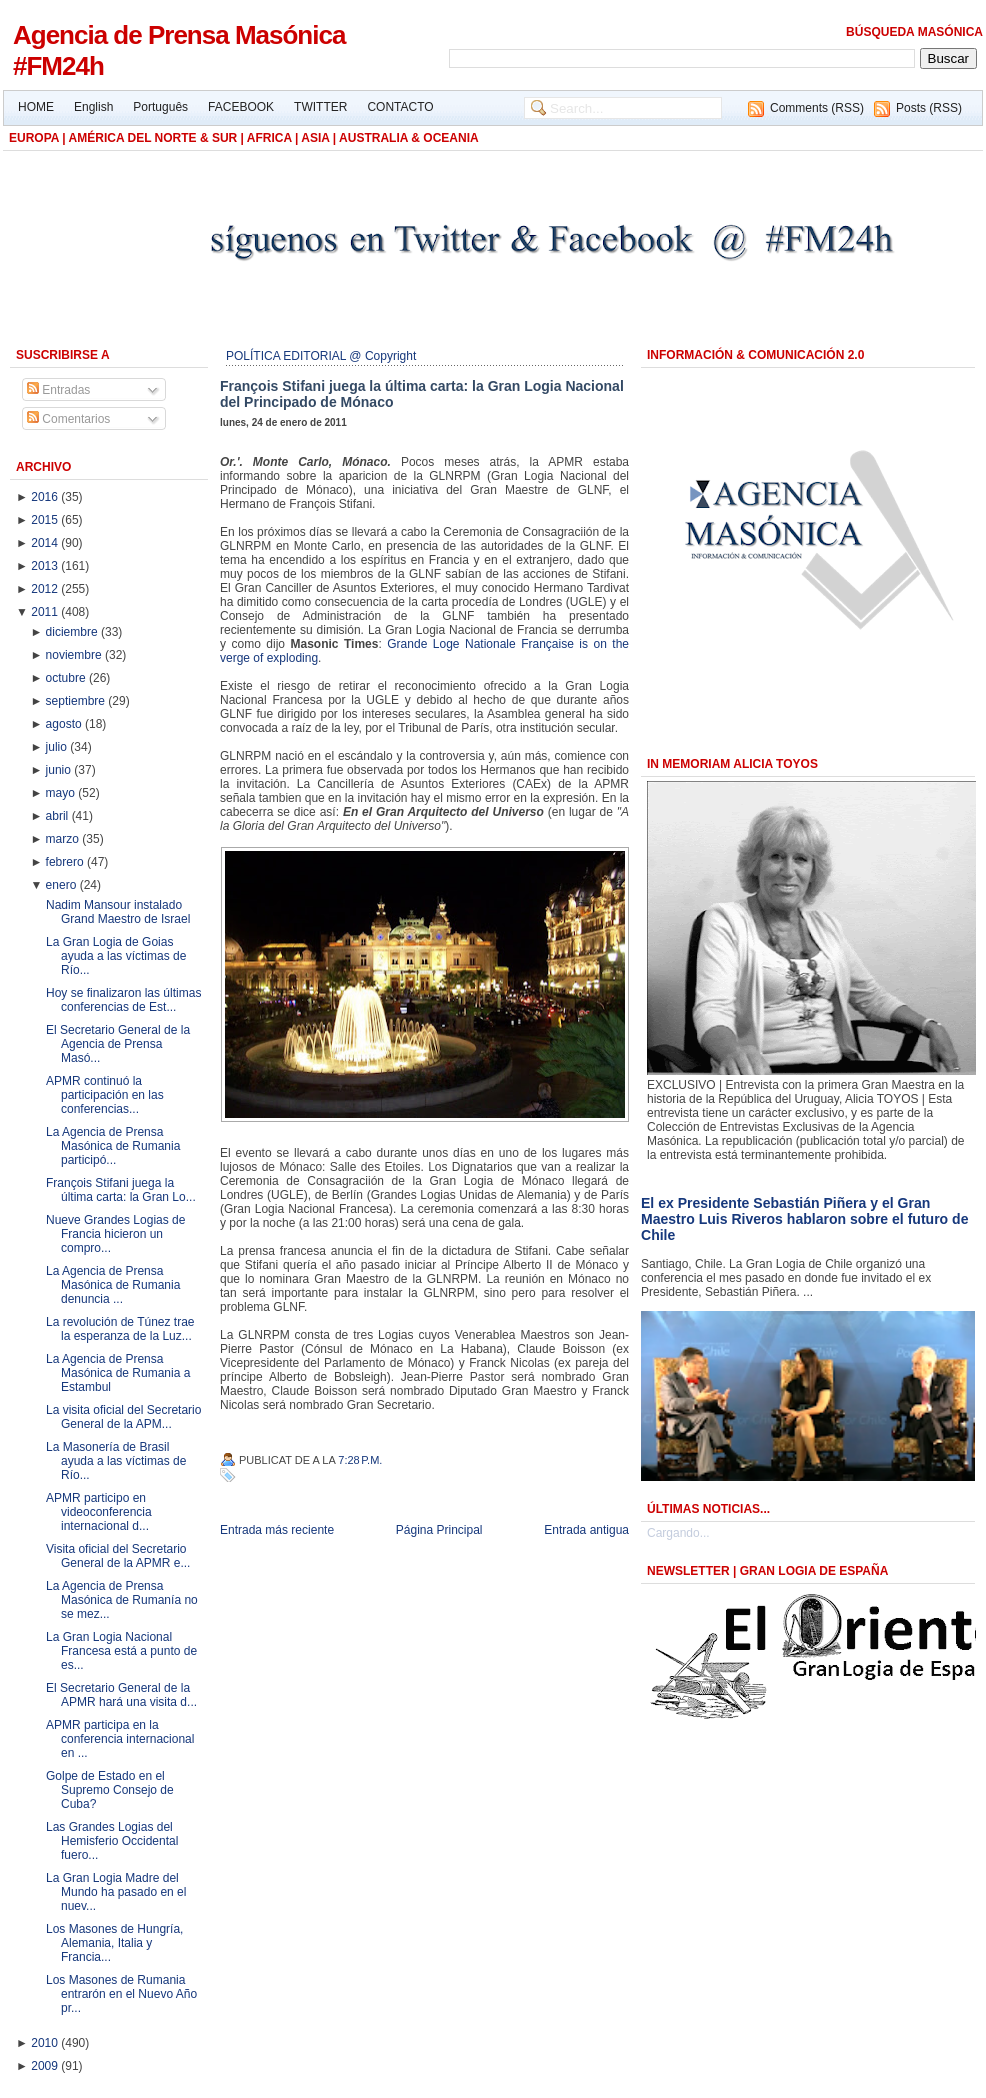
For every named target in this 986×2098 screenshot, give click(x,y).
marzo (64, 839)
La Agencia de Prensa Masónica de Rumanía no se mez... (122, 1600)
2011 (46, 612)
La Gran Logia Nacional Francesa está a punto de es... (121, 1651)
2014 (46, 543)
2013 (46, 566)
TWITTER (320, 107)
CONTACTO (400, 107)
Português (160, 107)
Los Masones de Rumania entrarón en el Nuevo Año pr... (121, 1994)
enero (63, 885)
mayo (62, 793)
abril (59, 816)
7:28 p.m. (360, 1460)
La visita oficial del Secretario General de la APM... (123, 1417)
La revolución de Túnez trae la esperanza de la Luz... (120, 1329)
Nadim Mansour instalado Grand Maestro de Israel (118, 912)
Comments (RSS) (817, 108)
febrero (66, 862)
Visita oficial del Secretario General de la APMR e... (118, 1556)
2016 (46, 497)
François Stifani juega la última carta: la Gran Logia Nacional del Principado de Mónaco (422, 394)
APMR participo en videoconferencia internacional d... (99, 1512)
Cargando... (678, 1533)
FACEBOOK (241, 107)
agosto (65, 724)
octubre (67, 678)
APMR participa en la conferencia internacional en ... (120, 1739)
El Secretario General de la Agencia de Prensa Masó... (118, 1044)
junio (60, 770)
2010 (46, 2043)
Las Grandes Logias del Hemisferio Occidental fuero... (112, 1841)
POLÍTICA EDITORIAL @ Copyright (321, 356)
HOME (36, 107)
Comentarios (68, 419)
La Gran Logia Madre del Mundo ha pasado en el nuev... (116, 1892)
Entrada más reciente (277, 1530)
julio (58, 747)
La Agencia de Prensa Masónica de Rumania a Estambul (118, 1373)
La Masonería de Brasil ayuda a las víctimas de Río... (116, 1461)
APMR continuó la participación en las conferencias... (105, 1095)
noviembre (75, 655)
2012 (46, 589)
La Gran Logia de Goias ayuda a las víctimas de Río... (116, 956)
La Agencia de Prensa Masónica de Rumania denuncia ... (113, 1285)
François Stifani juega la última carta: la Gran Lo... (121, 1190)
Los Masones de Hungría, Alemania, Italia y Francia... (114, 1943)
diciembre (73, 632)
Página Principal (439, 1530)
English (93, 107)
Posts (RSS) (929, 108)
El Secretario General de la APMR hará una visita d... (121, 1695)
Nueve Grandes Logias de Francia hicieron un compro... (115, 1234)
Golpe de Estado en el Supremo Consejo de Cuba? (110, 1790)
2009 (46, 2066)
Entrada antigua (586, 1530)
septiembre (77, 701)
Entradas (58, 390)
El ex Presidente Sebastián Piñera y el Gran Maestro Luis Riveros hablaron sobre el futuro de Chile (804, 1219)
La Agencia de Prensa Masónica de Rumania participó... (113, 1146)
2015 (46, 520)
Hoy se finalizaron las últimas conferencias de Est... (123, 1000)
